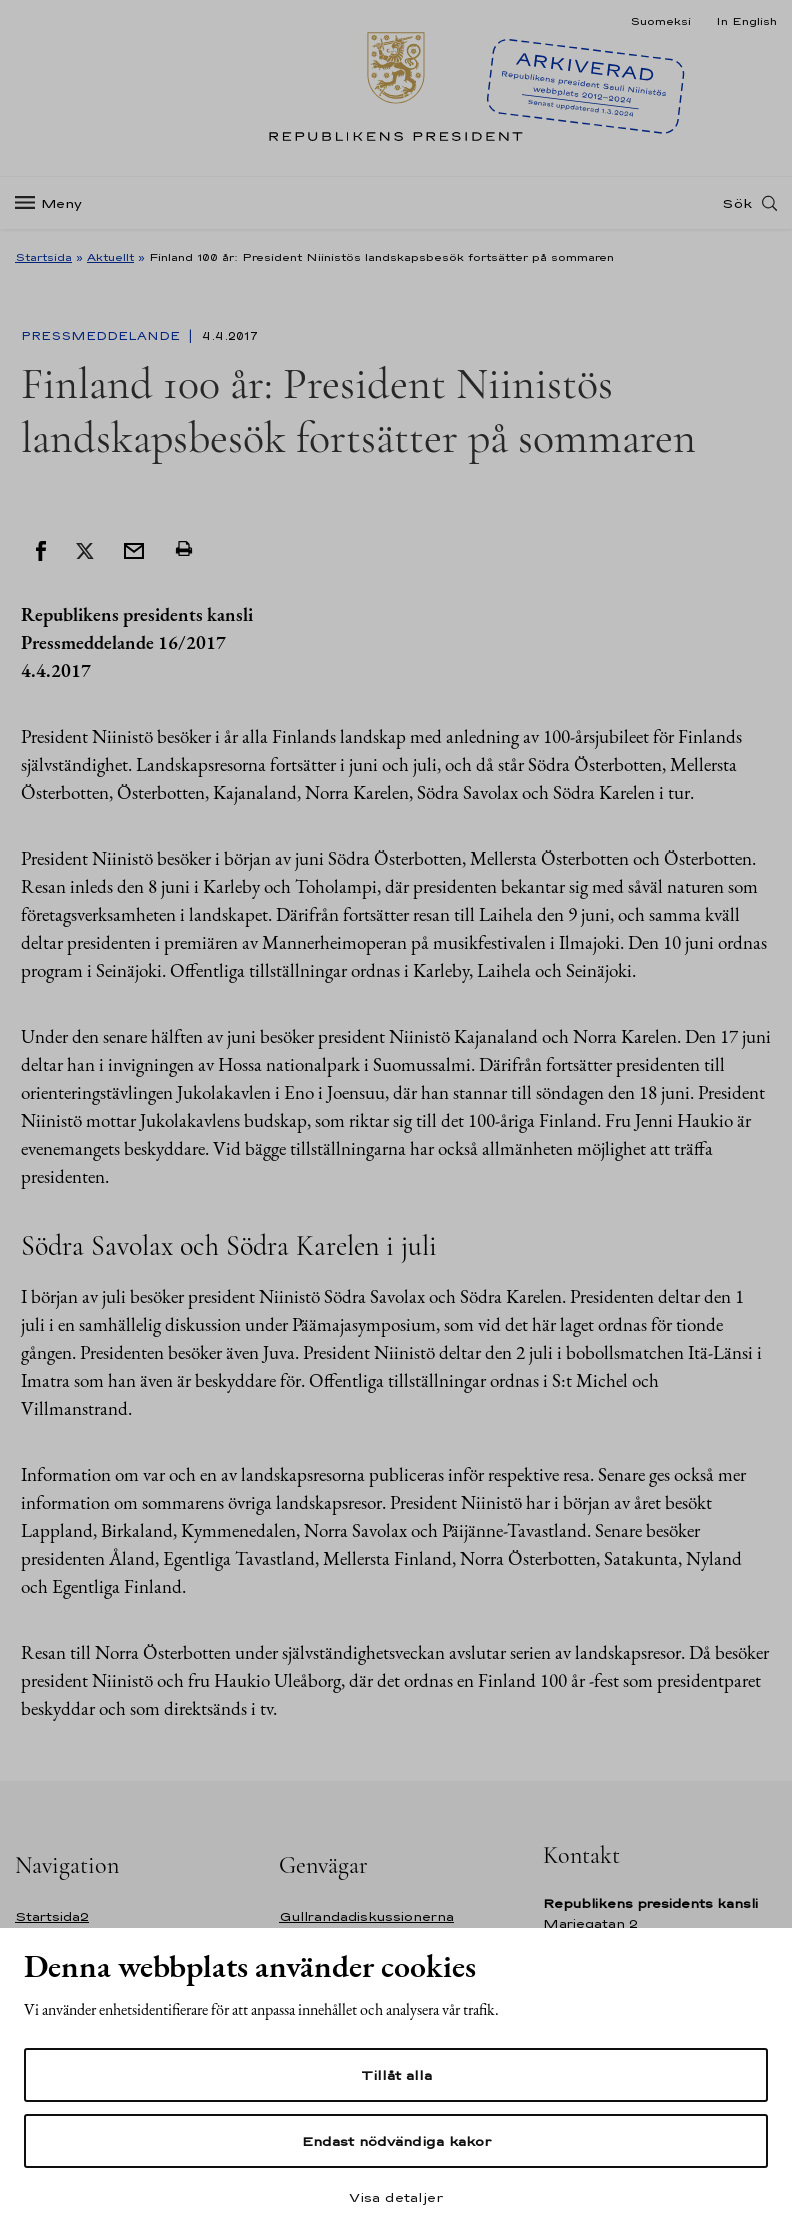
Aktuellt (110, 257)
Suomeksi (660, 21)
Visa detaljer (396, 2197)
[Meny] (54, 203)
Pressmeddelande (102, 336)
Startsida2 (52, 1916)
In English (746, 21)
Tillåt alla (396, 2075)
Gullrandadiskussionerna (366, 1916)
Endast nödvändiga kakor (396, 2141)
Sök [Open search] (737, 203)
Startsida (43, 257)
